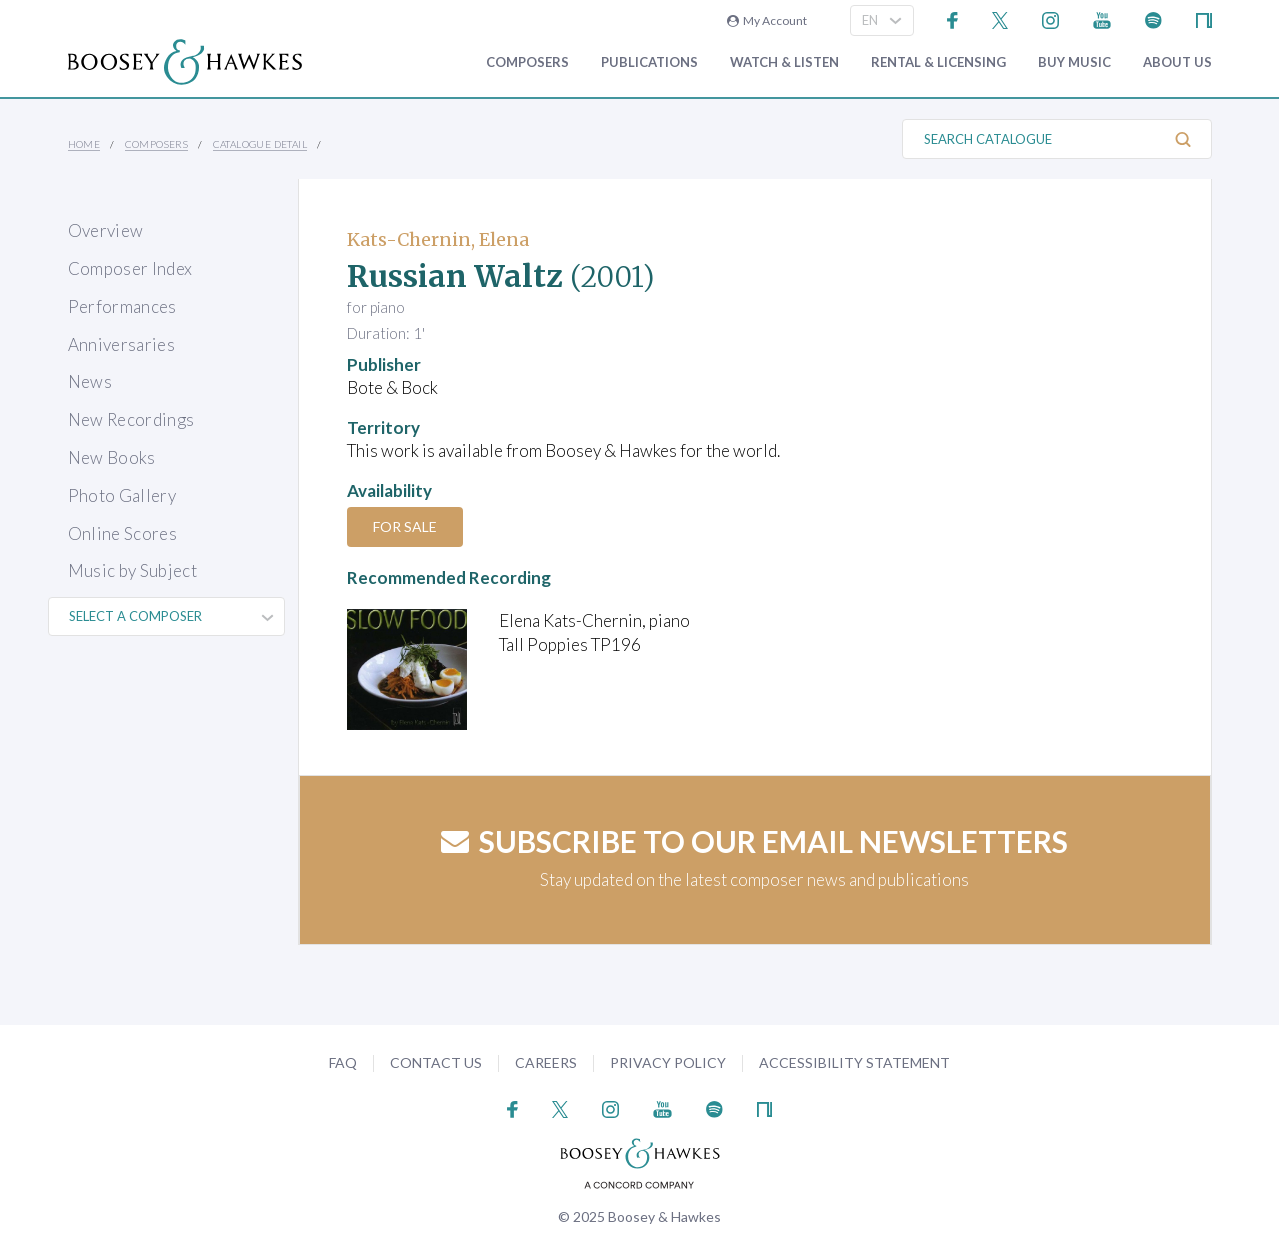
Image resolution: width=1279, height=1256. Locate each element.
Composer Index (130, 268)
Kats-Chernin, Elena (438, 239)
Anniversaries (121, 344)
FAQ (343, 1062)
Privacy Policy (668, 1062)
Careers (546, 1062)
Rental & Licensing (938, 62)
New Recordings (131, 419)
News (90, 381)
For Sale (405, 526)
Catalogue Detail (260, 144)
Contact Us (436, 1062)
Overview (106, 230)
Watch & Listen (784, 62)
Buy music (1074, 62)
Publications (649, 62)
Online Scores (122, 533)
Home (84, 144)
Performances (122, 306)
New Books (112, 457)
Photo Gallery (122, 495)
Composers (527, 62)
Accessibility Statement (854, 1062)
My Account (767, 20)
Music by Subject (132, 570)
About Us (1177, 62)
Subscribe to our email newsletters (754, 841)
